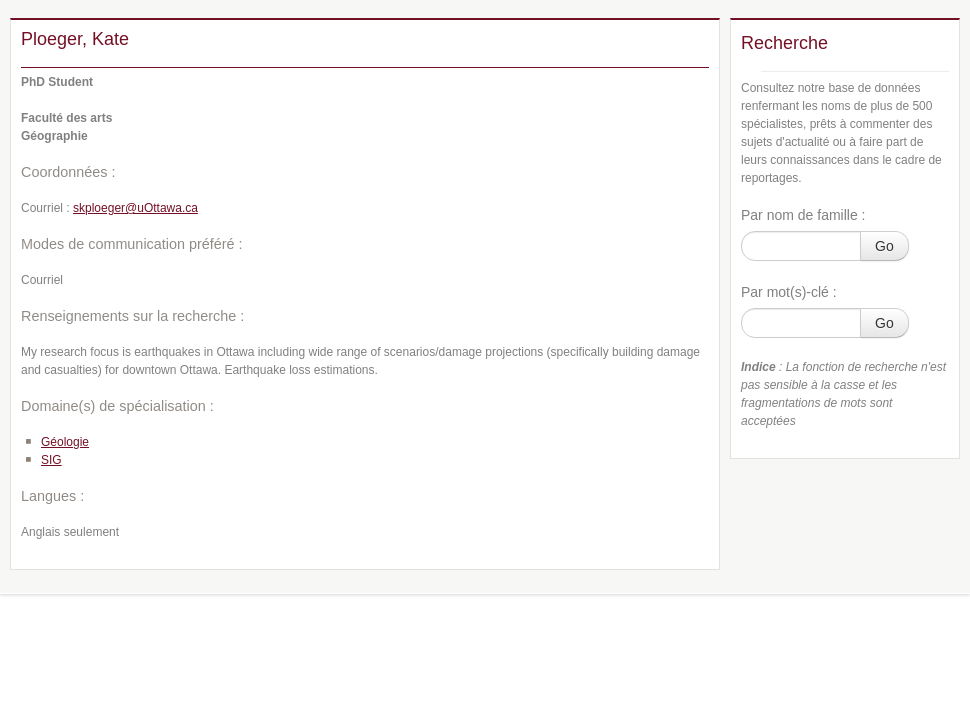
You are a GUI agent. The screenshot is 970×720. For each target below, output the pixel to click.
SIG (51, 460)
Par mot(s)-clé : (789, 292)
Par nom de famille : (803, 215)
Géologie (65, 442)
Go (884, 246)
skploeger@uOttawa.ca (135, 208)
